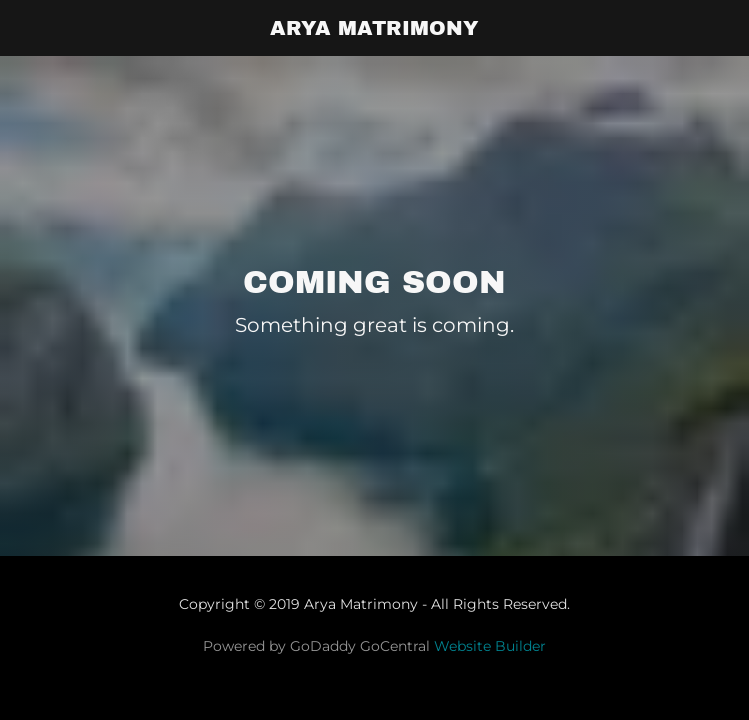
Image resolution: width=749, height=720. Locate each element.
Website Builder (490, 646)
